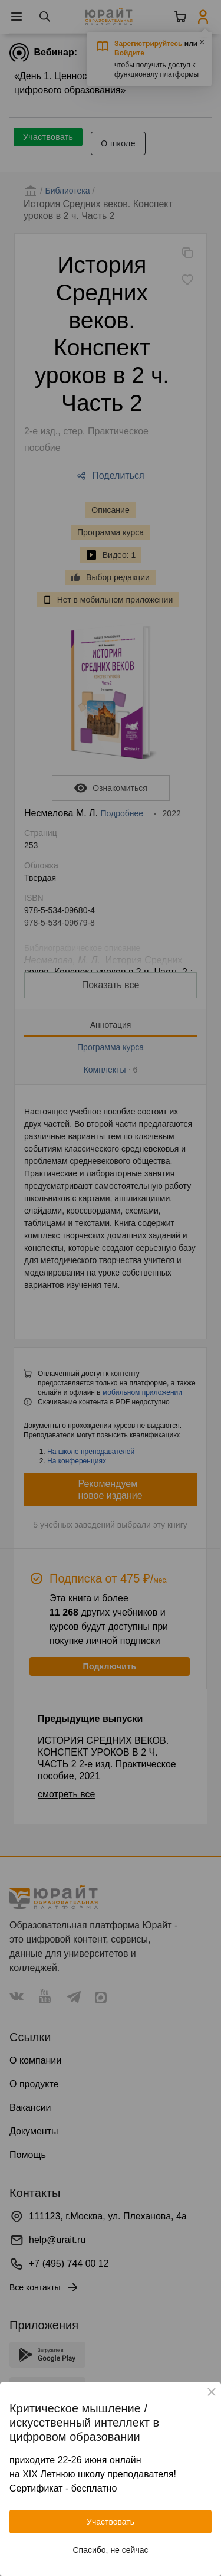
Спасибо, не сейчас (111, 2550)
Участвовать (110, 2521)
